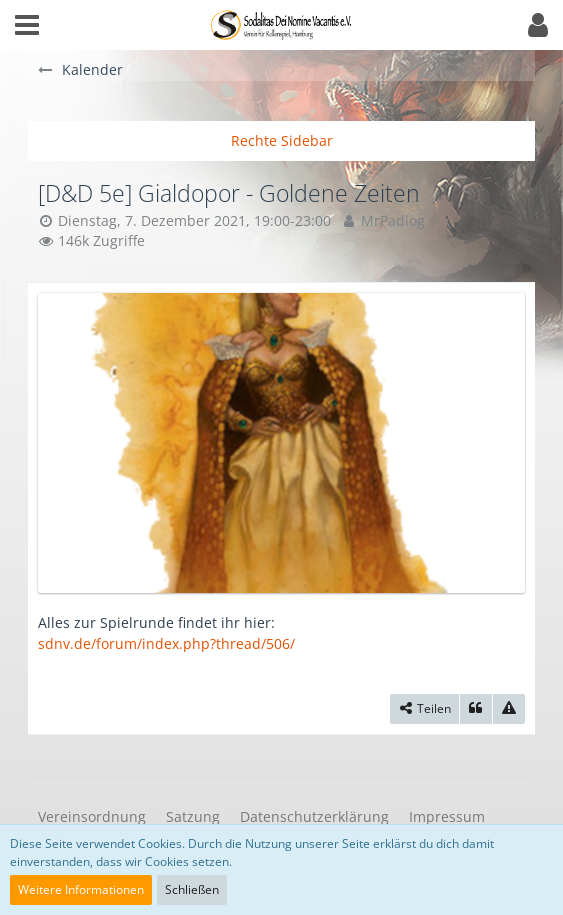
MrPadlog (393, 220)
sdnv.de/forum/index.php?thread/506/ (166, 643)
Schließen (192, 889)
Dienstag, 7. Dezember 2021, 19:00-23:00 (194, 220)
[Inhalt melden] (509, 709)
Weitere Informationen (81, 889)
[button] (27, 25)
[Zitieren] (476, 709)
